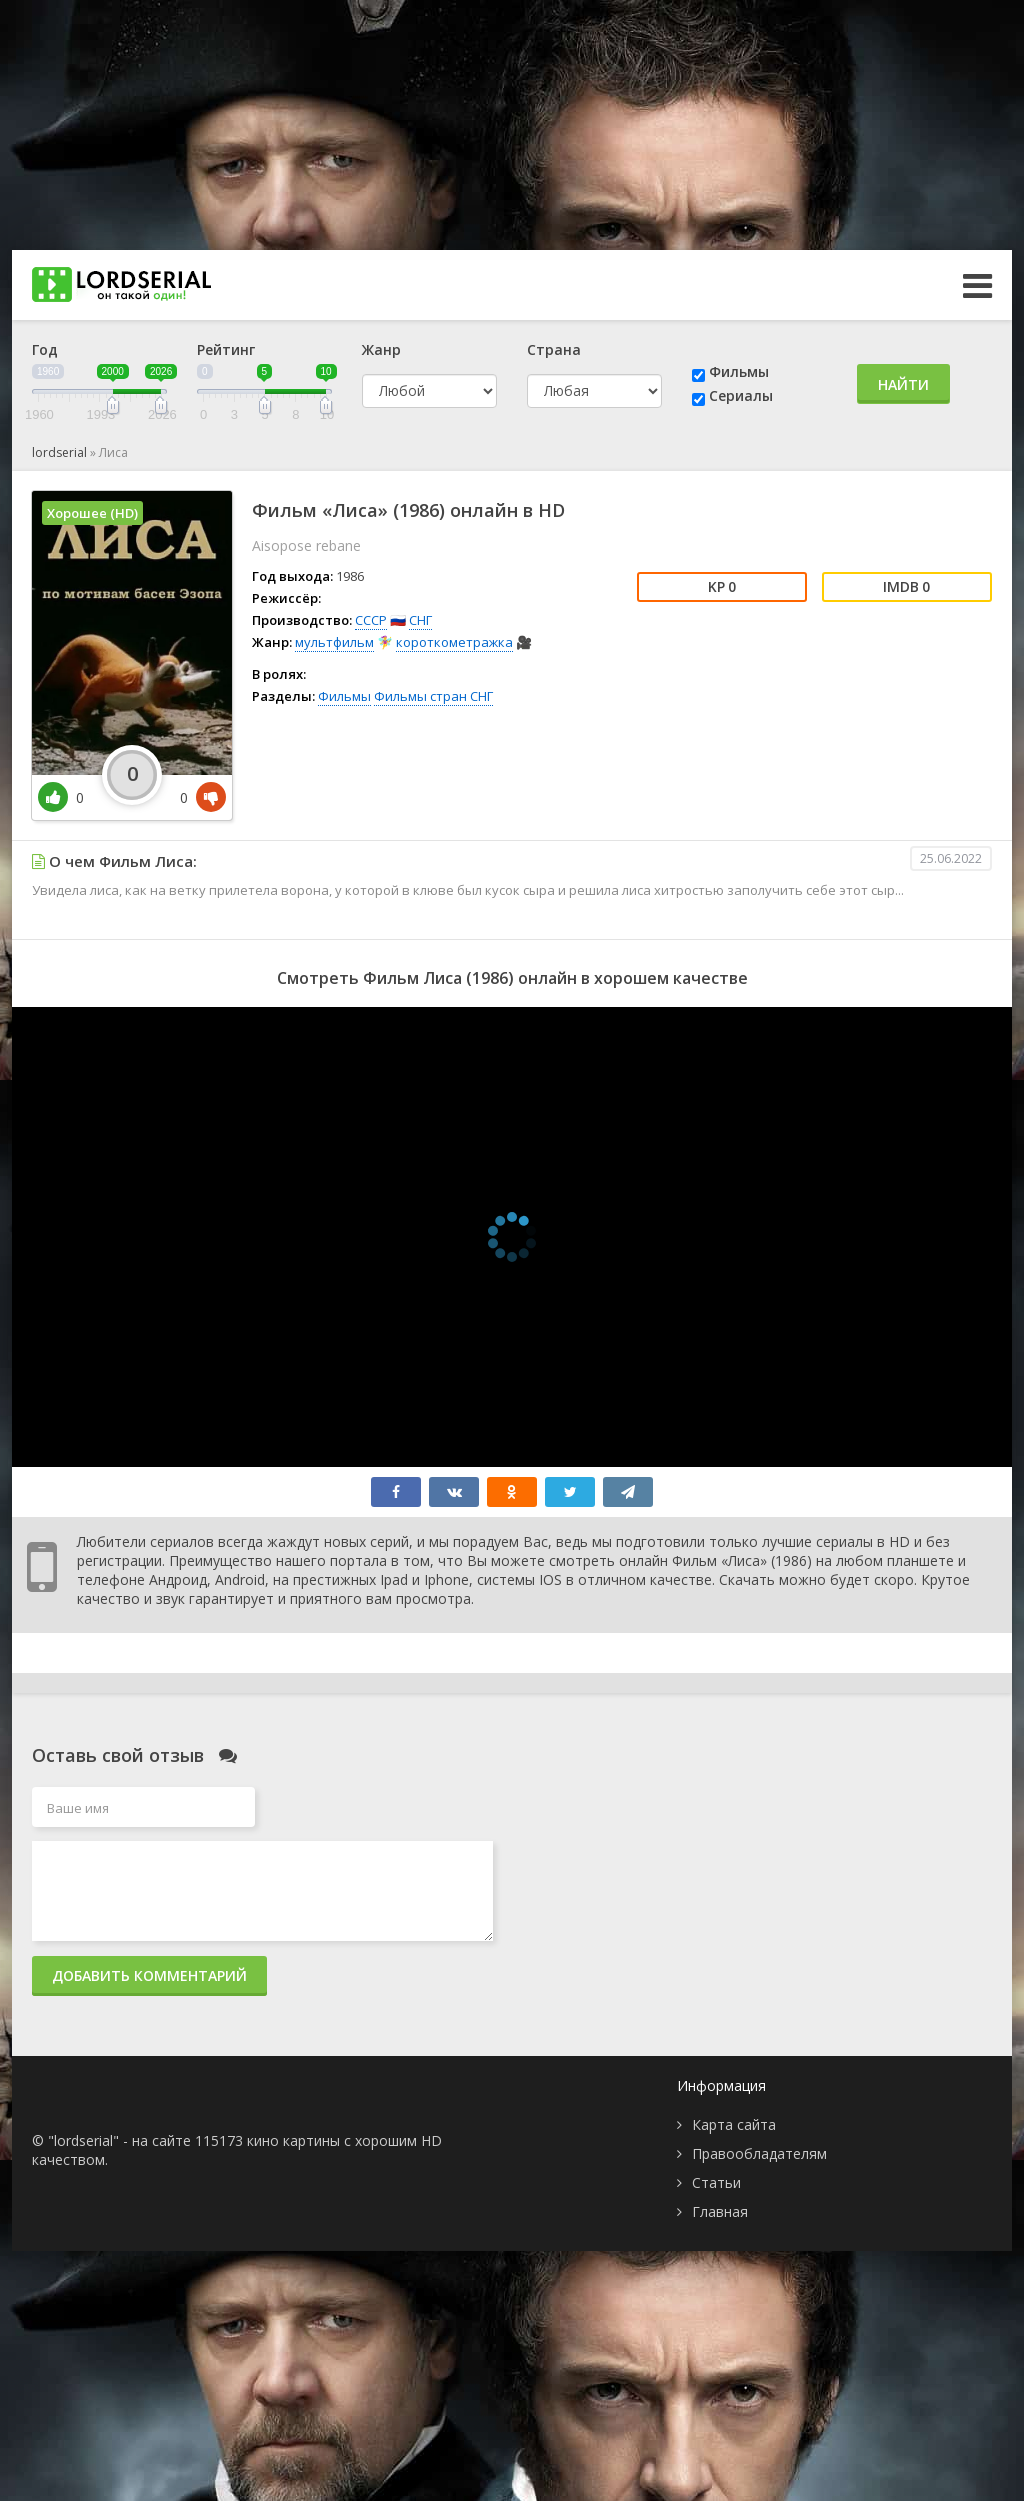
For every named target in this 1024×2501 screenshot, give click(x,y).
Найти (903, 384)
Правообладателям (759, 2153)
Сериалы (741, 395)
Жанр (381, 349)
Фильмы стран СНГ (433, 696)
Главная (720, 2211)
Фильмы (739, 371)
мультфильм (334, 642)
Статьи (716, 2182)
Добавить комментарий (149, 1975)
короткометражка (454, 642)
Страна (554, 349)
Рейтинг (226, 349)
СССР (371, 620)
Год (45, 349)
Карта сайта (734, 2124)
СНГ (420, 620)
